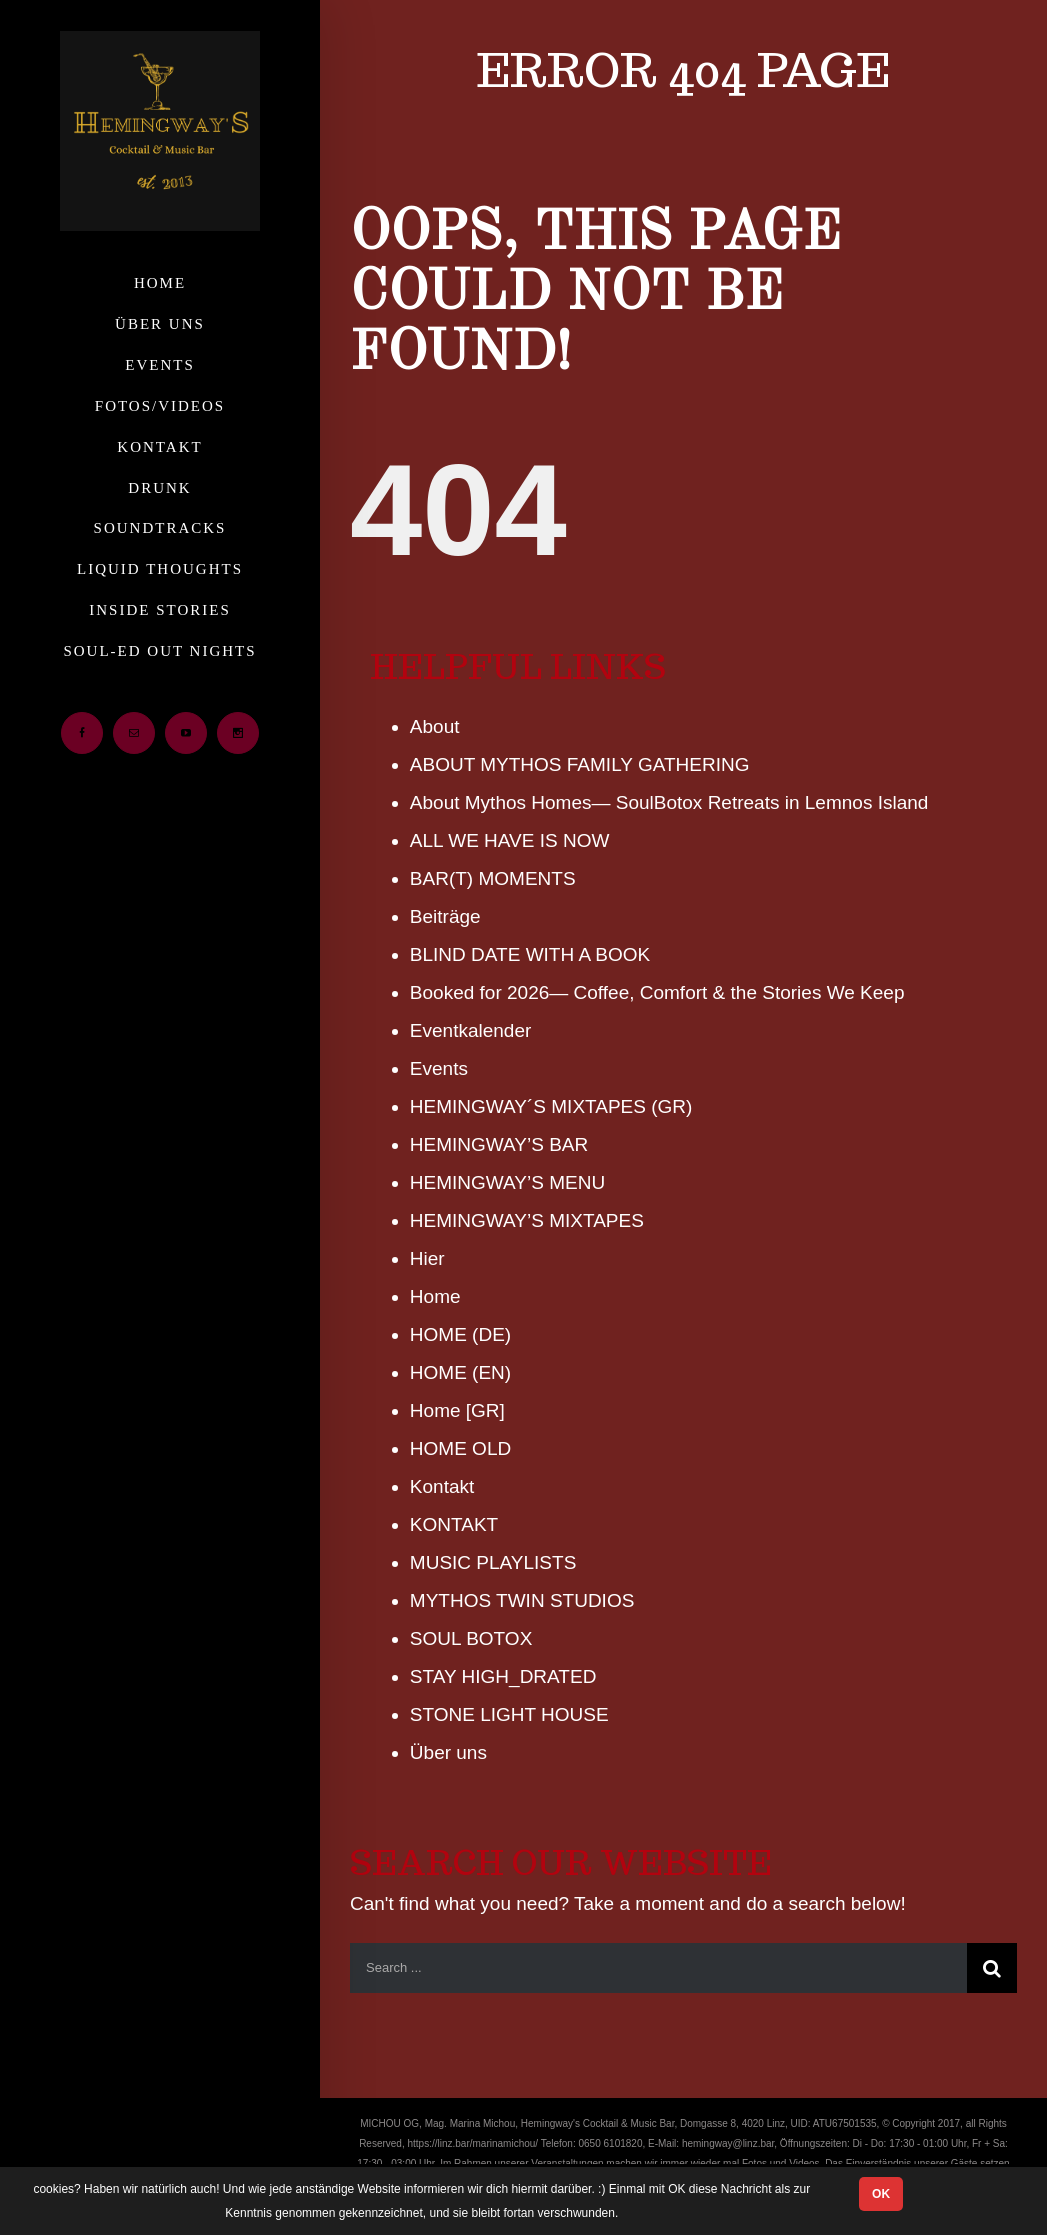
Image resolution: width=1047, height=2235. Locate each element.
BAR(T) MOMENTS (493, 878)
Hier (427, 1258)
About (435, 726)
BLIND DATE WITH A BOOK (530, 954)
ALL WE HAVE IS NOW (510, 840)
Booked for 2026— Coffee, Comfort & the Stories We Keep (657, 992)
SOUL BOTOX (471, 1638)
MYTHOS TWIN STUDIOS (522, 1600)
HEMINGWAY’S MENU (507, 1182)
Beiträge (445, 916)
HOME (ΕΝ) (460, 1372)
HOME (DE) (460, 1334)
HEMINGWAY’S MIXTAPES (527, 1220)
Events (439, 1068)
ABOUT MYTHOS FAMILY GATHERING (580, 764)
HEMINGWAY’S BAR (499, 1144)
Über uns (448, 1752)
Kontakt (442, 1486)
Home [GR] (457, 1410)
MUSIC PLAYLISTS (493, 1562)
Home (435, 1296)
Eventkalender (470, 1030)
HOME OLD (460, 1448)
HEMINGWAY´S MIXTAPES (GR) (551, 1106)
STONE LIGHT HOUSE (509, 1714)
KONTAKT (454, 1524)
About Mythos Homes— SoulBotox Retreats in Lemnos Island (669, 802)
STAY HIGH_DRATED (503, 1676)
